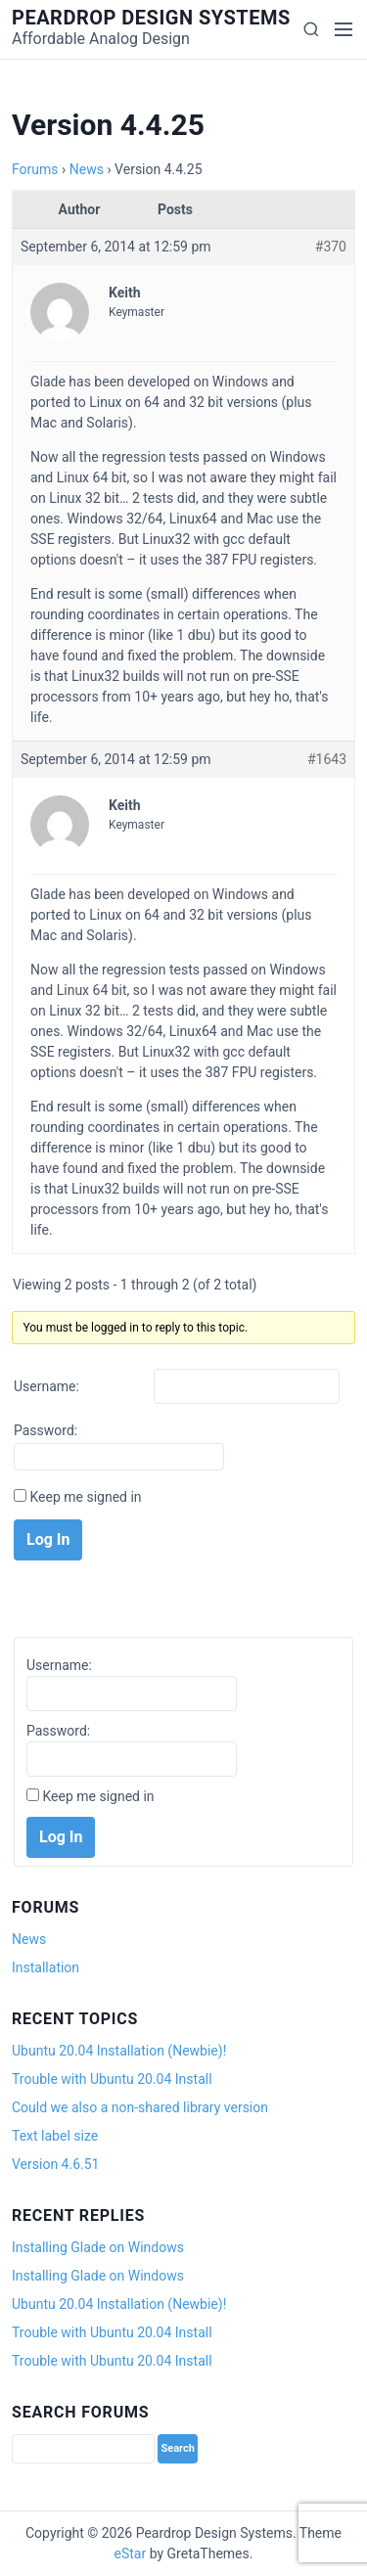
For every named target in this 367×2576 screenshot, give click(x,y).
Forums (35, 169)
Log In (47, 1539)
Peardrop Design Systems (151, 17)
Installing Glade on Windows (98, 2247)
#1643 (326, 759)
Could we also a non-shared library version (140, 2107)
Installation (45, 1967)
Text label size (55, 2136)
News (86, 169)
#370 (330, 246)
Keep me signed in (85, 1497)
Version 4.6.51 (55, 2164)
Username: (46, 1386)
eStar (131, 2553)
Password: (45, 1430)
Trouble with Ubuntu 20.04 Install (112, 2079)
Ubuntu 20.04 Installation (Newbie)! (119, 2050)
